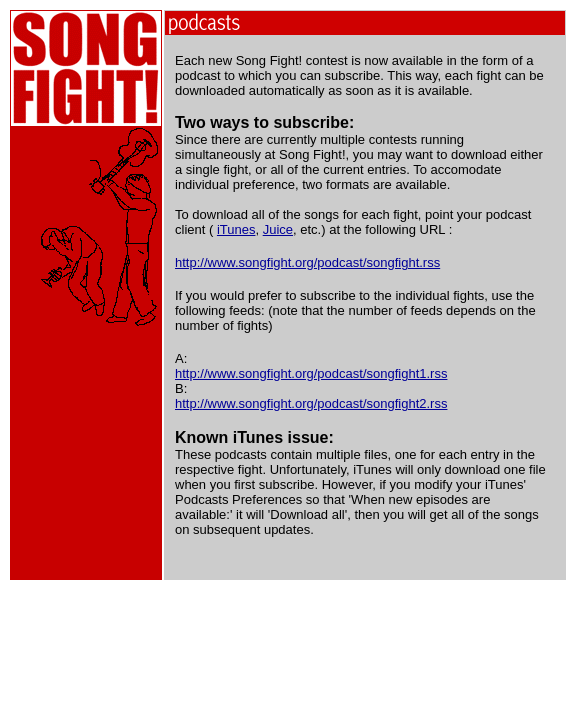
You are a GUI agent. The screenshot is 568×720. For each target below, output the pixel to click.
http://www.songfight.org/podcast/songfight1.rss (311, 373)
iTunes (236, 229)
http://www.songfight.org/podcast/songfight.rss (307, 262)
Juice (278, 229)
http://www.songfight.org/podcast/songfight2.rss (311, 403)
